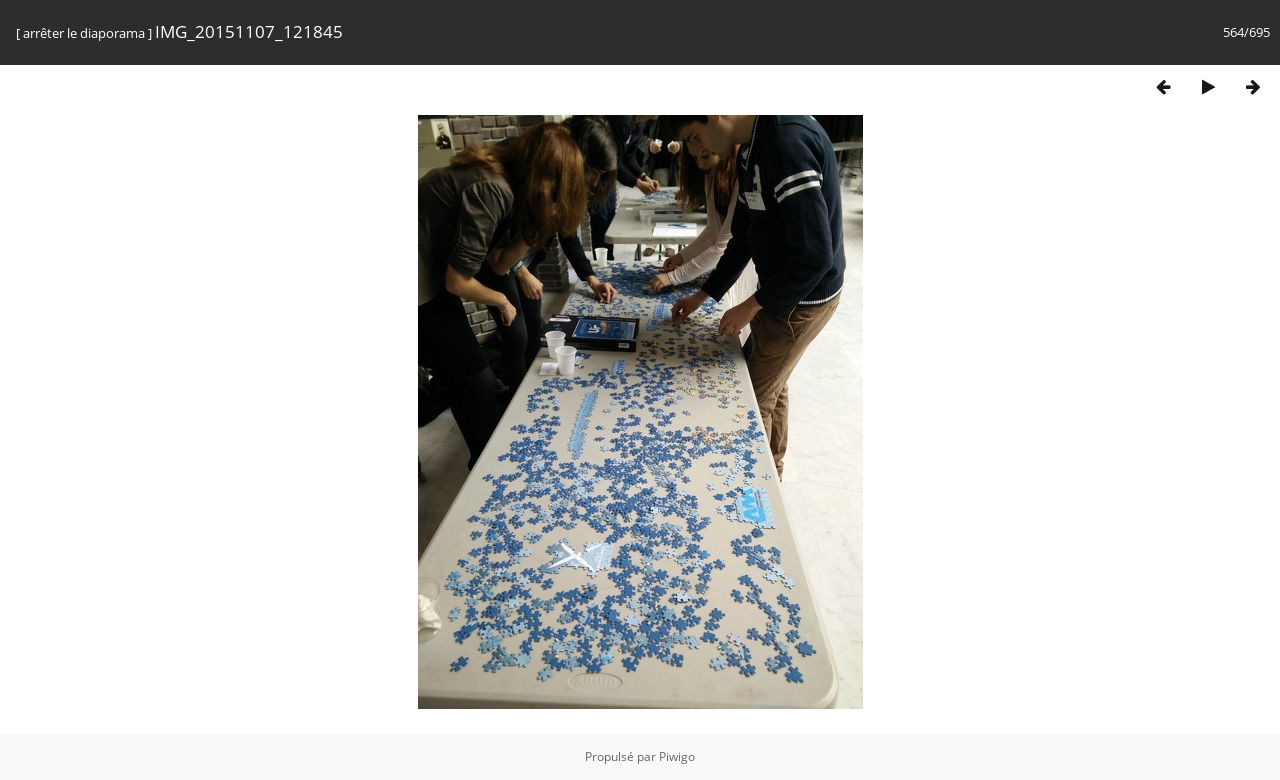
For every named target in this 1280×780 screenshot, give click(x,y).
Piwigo (677, 756)
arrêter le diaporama (84, 33)
